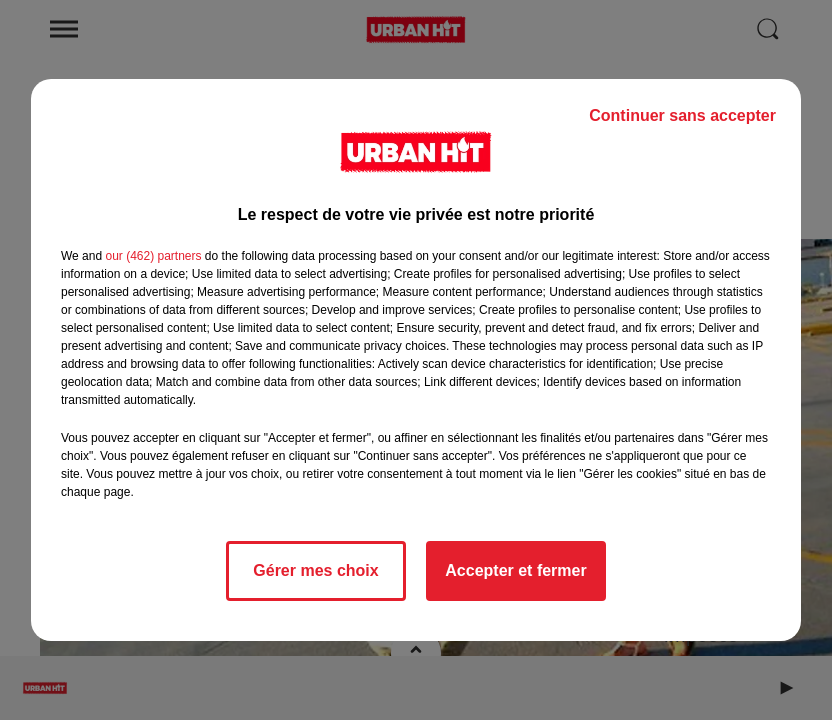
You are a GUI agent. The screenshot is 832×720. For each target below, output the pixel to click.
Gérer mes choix (315, 570)
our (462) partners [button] (153, 256)
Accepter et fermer (515, 570)
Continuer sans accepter (682, 115)
